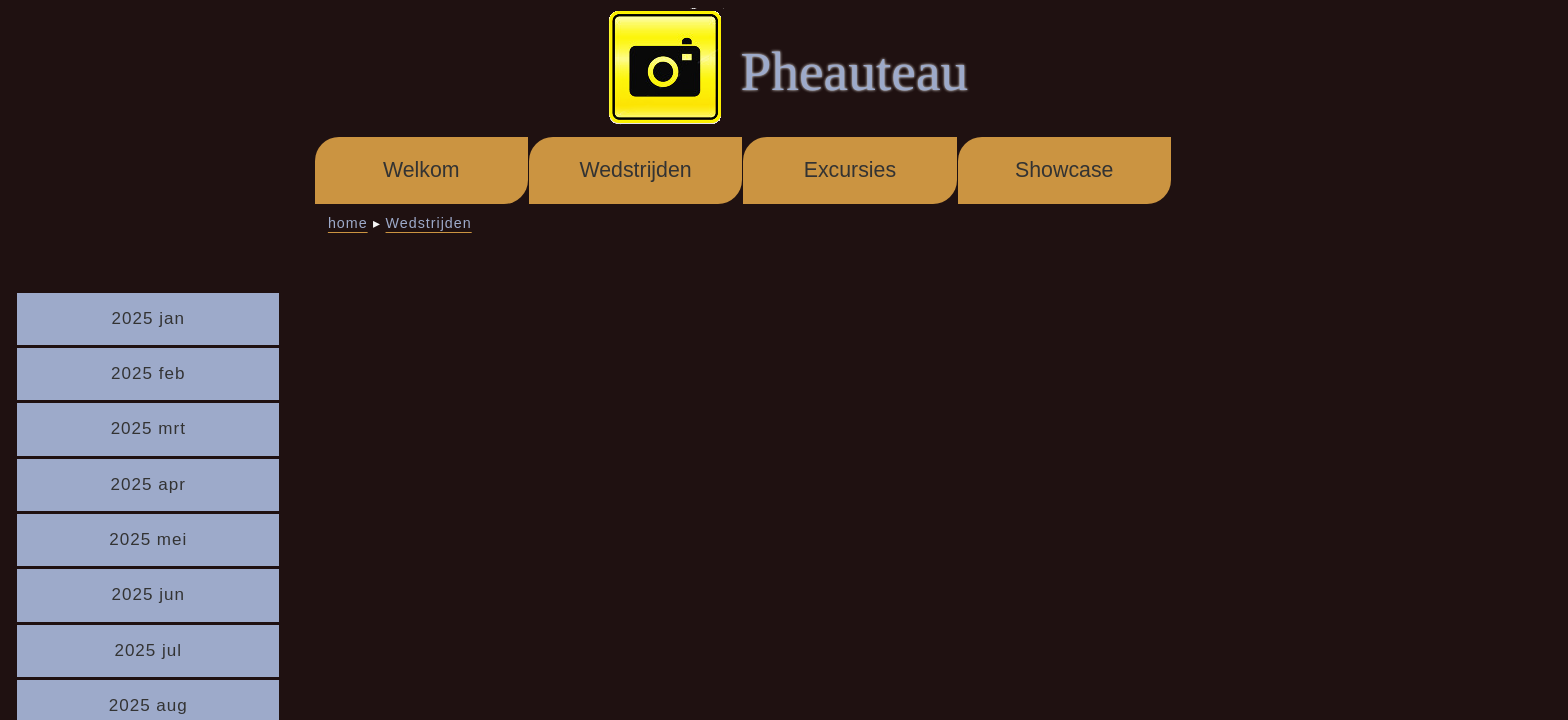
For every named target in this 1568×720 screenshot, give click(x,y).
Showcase (1064, 170)
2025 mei (148, 539)
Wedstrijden (635, 170)
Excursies (850, 170)
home (348, 223)
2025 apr (148, 484)
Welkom (421, 170)
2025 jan (148, 318)
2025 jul (148, 650)
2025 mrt (148, 428)
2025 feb (148, 373)
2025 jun (148, 594)
